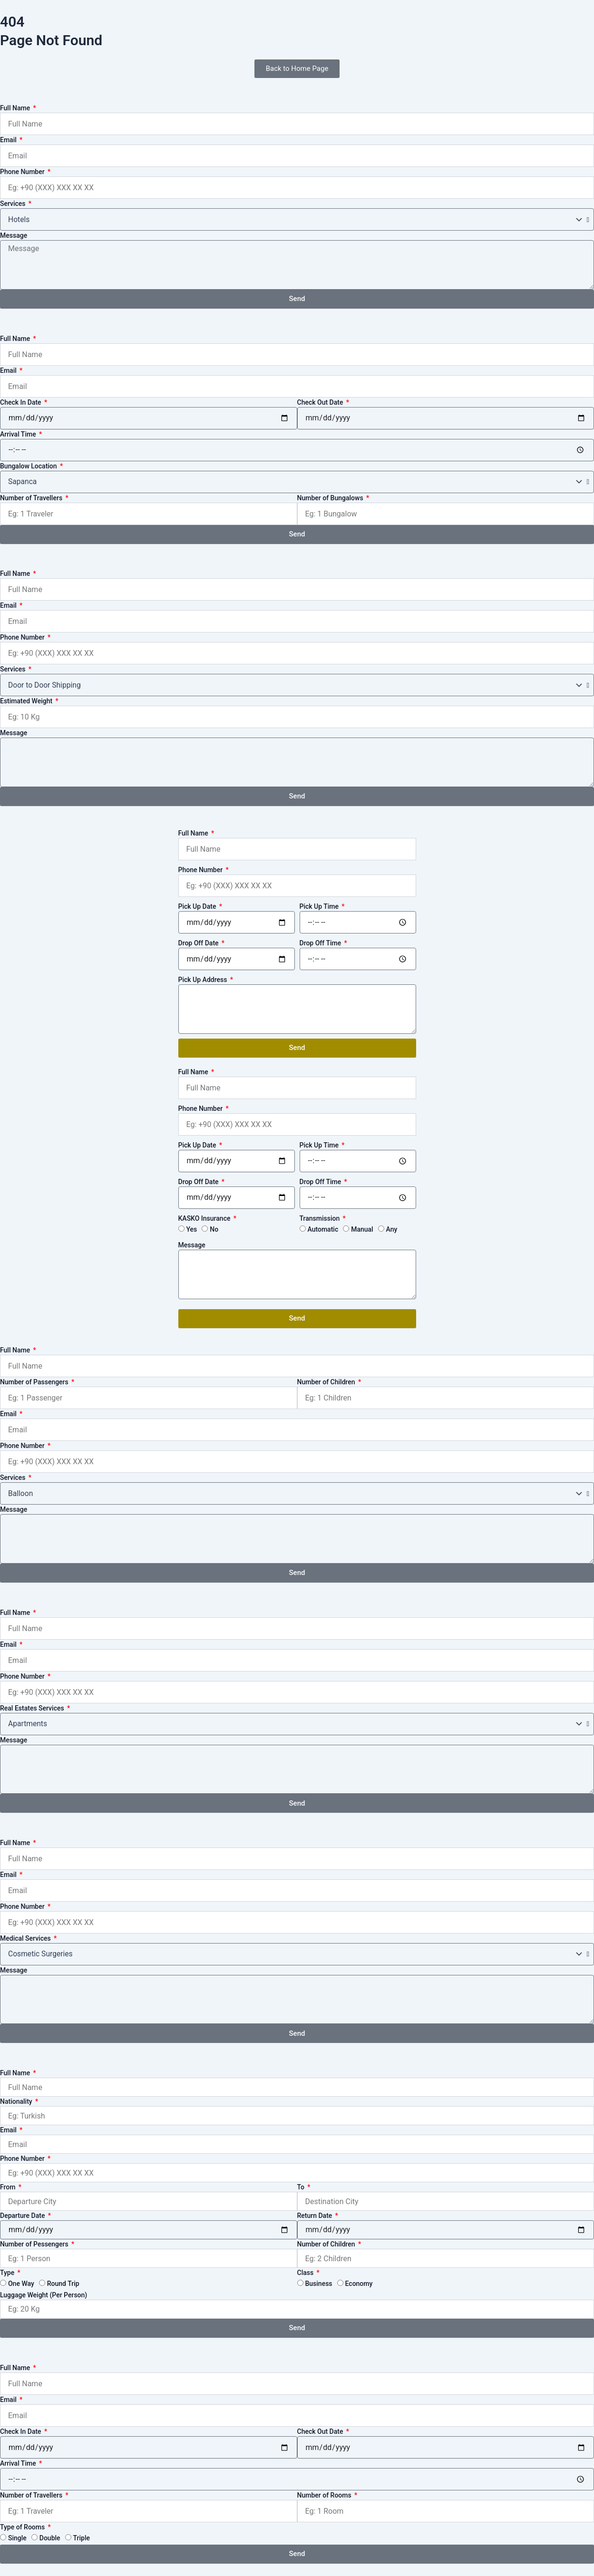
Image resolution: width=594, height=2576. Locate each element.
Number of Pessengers (35, 2244)
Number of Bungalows (331, 498)
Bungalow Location (29, 466)
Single (17, 2538)
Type (8, 2272)
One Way (21, 2283)
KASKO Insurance (205, 1218)
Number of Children (327, 1382)
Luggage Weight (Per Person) (43, 2295)
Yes (191, 1229)
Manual (362, 1229)
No (214, 1229)
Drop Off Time (321, 943)
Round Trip (63, 2283)
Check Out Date (321, 402)
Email (9, 140)
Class (306, 2272)
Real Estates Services (33, 1708)
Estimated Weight (27, 701)
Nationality (17, 2101)
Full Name (16, 108)
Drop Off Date (199, 943)
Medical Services (26, 1938)
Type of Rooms (23, 2527)
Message (13, 235)
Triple (81, 2538)
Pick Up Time (320, 906)
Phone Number (23, 171)
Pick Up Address (203, 979)
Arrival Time (19, 434)
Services (13, 203)
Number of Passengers (35, 1382)
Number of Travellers (32, 498)
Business (318, 2283)
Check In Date (21, 402)
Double (49, 2538)
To (301, 2187)
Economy (359, 2283)
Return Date (315, 2215)
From (8, 2187)
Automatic (322, 1229)
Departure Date (23, 2215)
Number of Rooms (325, 2495)
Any (392, 1229)
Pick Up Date (198, 906)
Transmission (320, 1218)
